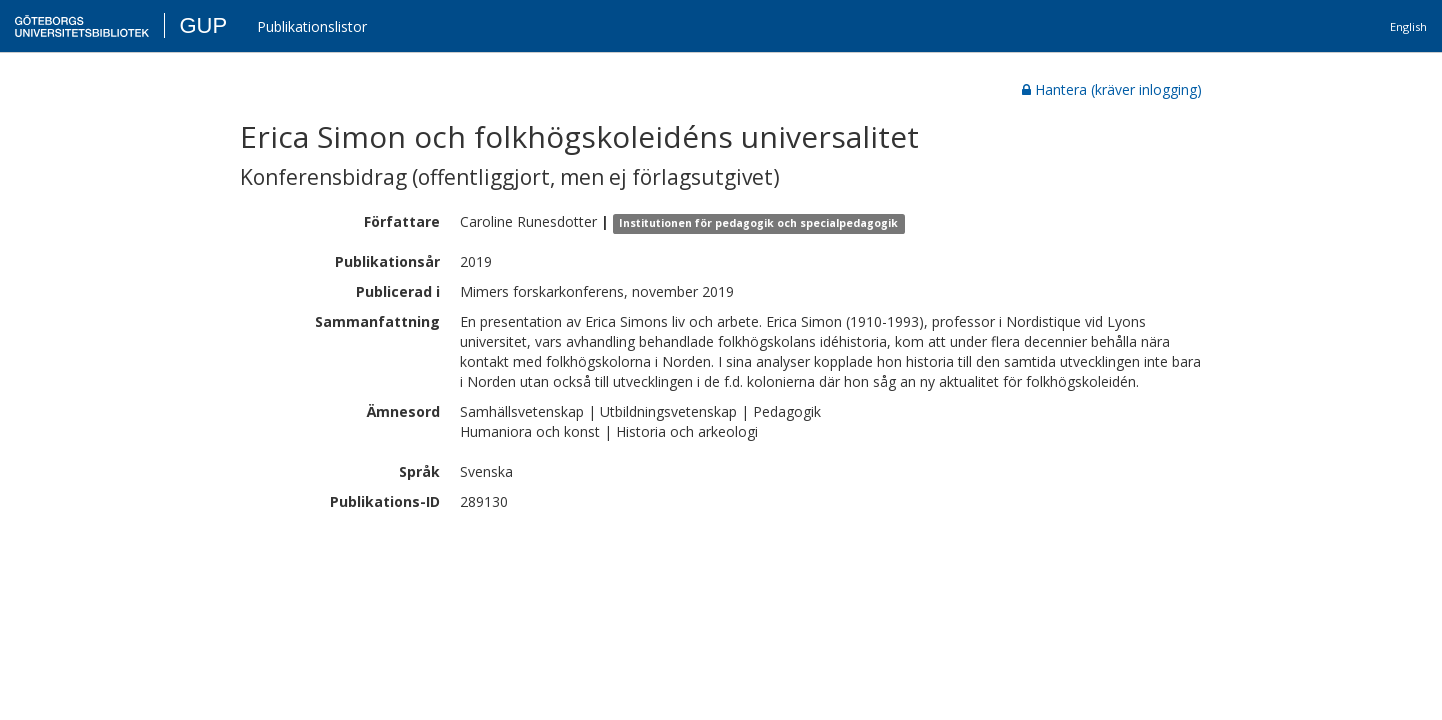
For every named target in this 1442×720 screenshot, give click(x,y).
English (1408, 26)
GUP (203, 25)
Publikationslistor (312, 26)
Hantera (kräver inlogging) (1112, 89)
